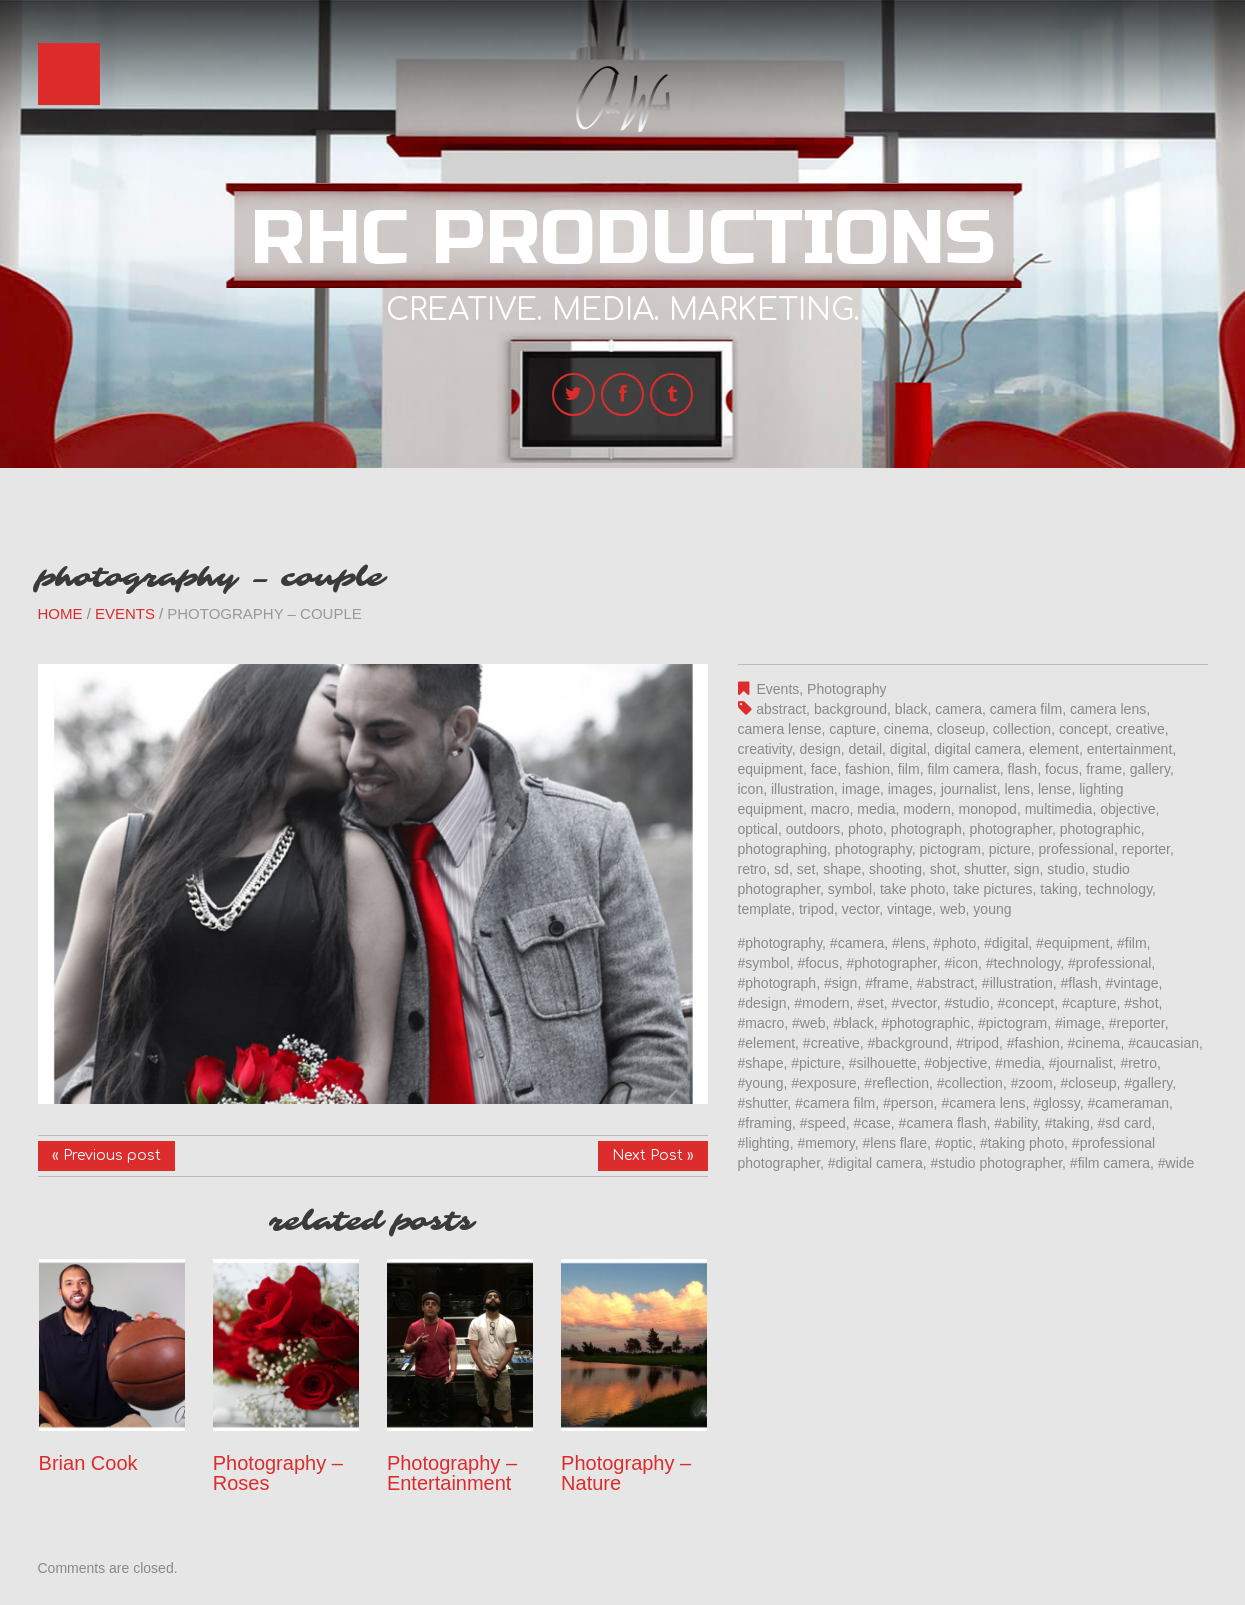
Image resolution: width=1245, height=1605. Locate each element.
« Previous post (106, 1155)
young (992, 909)
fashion (867, 769)
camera (958, 709)
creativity (765, 749)
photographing (783, 849)
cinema (906, 729)
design (819, 749)
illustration (802, 789)
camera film (1026, 709)
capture (852, 729)
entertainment (1130, 749)
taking (1058, 889)
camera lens (1108, 709)
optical (758, 829)
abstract (781, 709)
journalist (969, 789)
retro (752, 869)
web (953, 909)
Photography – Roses (278, 1473)
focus (1061, 769)
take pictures (992, 889)
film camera (963, 769)
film (909, 769)
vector (860, 909)
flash (1023, 769)
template (765, 909)
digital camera (977, 749)
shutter (985, 869)
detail (865, 749)
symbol (850, 889)
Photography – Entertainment (452, 1473)
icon (751, 789)
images (910, 789)
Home (60, 613)
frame (1104, 769)
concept (1083, 729)
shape (842, 869)
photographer (1010, 829)
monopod (988, 809)
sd (781, 869)
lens (1017, 789)
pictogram (949, 849)
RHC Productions (623, 238)
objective (1127, 809)
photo (865, 829)
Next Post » (653, 1155)
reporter (1146, 849)
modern (926, 809)
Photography (846, 689)
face (824, 769)
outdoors (813, 829)
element (1054, 749)
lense (1054, 789)
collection (1022, 729)
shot (943, 869)
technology (1118, 889)
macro (830, 809)
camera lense (780, 729)
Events (125, 613)
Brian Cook (88, 1463)
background (850, 709)
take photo (912, 889)
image (861, 789)
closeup (961, 729)
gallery (1150, 769)
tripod (816, 909)
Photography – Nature (626, 1473)
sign (1027, 869)
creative (1140, 729)
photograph (926, 829)
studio (1065, 869)
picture (1010, 849)
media (876, 809)
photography (873, 849)
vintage (909, 909)
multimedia (1059, 809)
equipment (770, 769)
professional (1076, 849)
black (911, 709)
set (806, 869)
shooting (895, 869)
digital (908, 749)
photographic (1100, 829)
